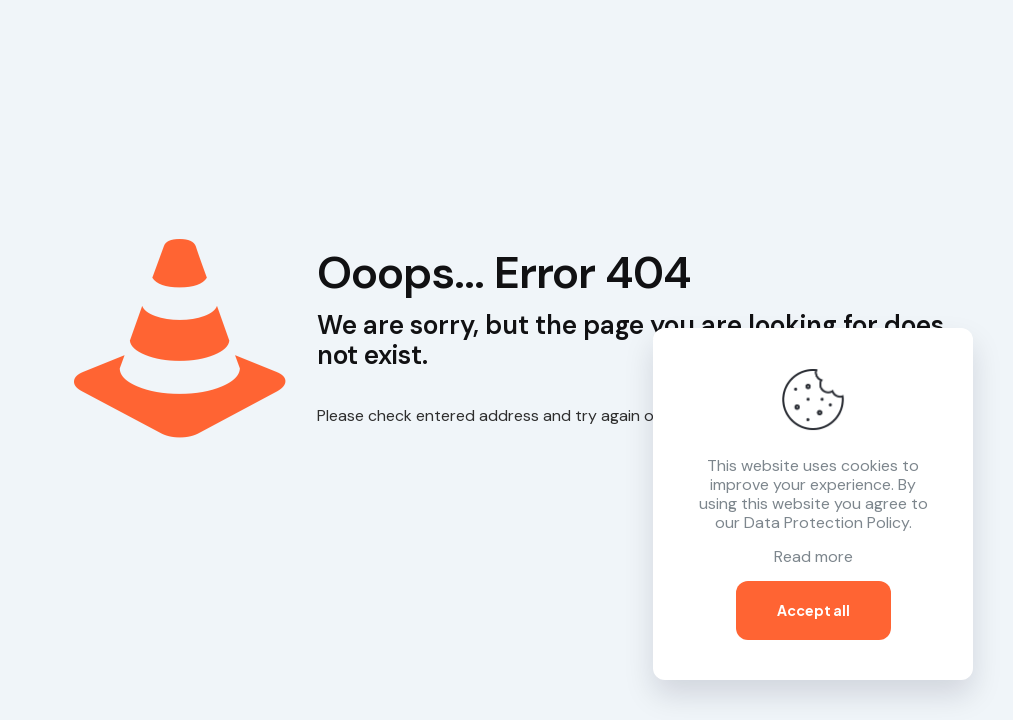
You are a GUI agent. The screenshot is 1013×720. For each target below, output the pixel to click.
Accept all (813, 610)
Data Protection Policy (826, 522)
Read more (813, 556)
